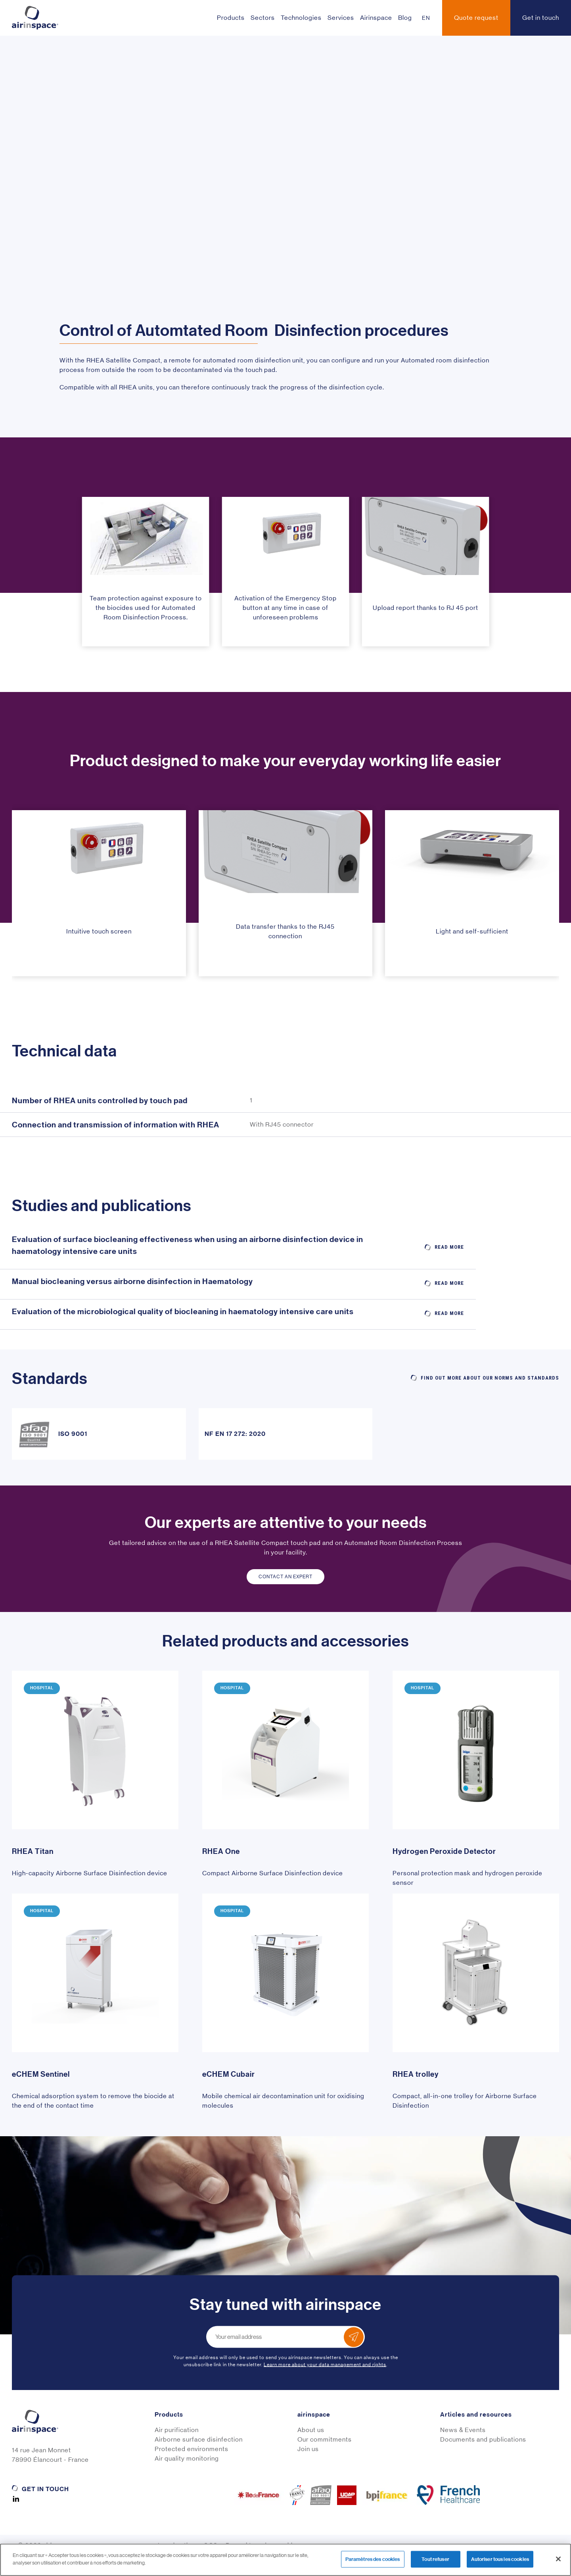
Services (341, 17)
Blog (405, 17)
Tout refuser (435, 2559)
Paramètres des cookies (372, 2559)
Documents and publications (483, 2439)
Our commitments (324, 2439)
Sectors (263, 17)
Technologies (301, 17)
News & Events (463, 2430)
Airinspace (376, 17)
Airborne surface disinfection (199, 2439)
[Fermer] (558, 2559)
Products (231, 17)
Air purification (177, 2430)
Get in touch (45, 2489)
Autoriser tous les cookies (500, 2559)
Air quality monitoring (187, 2458)
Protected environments (191, 2449)
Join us (308, 2449)
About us (310, 2430)
